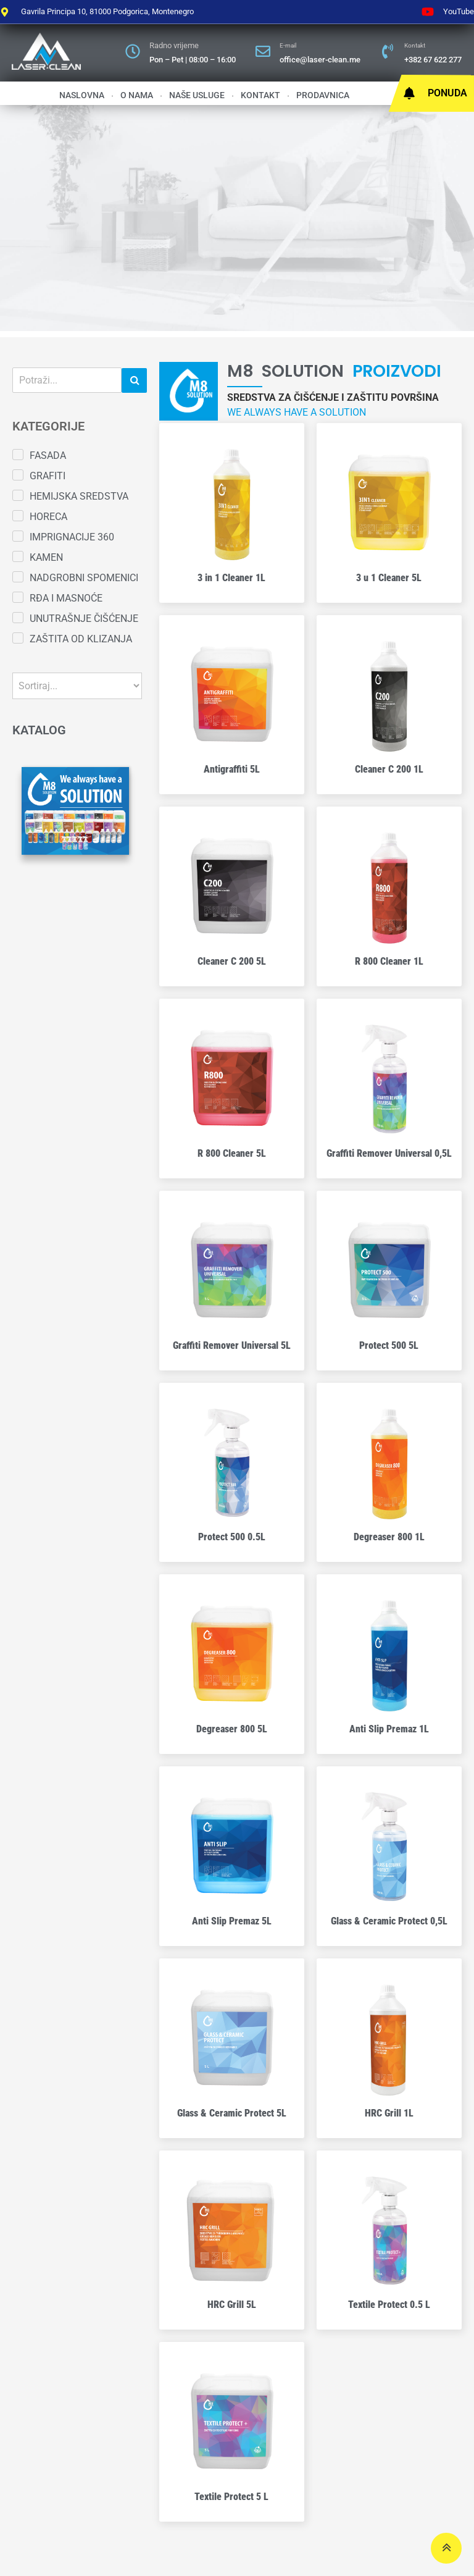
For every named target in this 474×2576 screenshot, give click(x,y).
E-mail (288, 45)
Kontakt (414, 45)
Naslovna (81, 95)
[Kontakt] (387, 51)
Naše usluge (197, 95)
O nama (136, 95)
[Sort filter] (77, 686)
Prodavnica (322, 95)
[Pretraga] (67, 380)
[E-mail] (263, 51)
